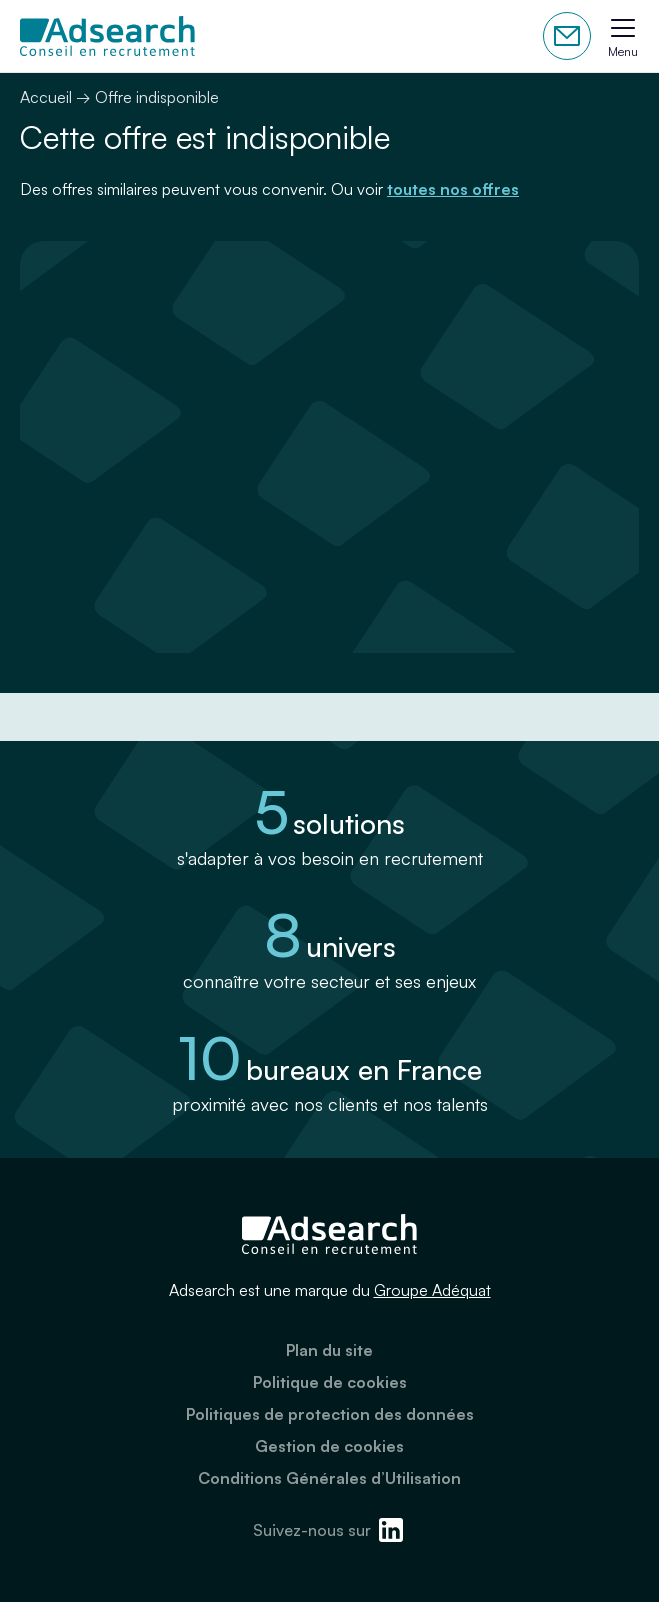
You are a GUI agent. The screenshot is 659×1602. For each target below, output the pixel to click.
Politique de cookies (330, 1382)
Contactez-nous (567, 36)
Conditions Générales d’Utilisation (329, 1478)
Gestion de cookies (329, 1446)
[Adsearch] (107, 36)
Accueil (46, 97)
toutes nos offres (453, 189)
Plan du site (329, 1350)
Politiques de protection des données (330, 1414)
